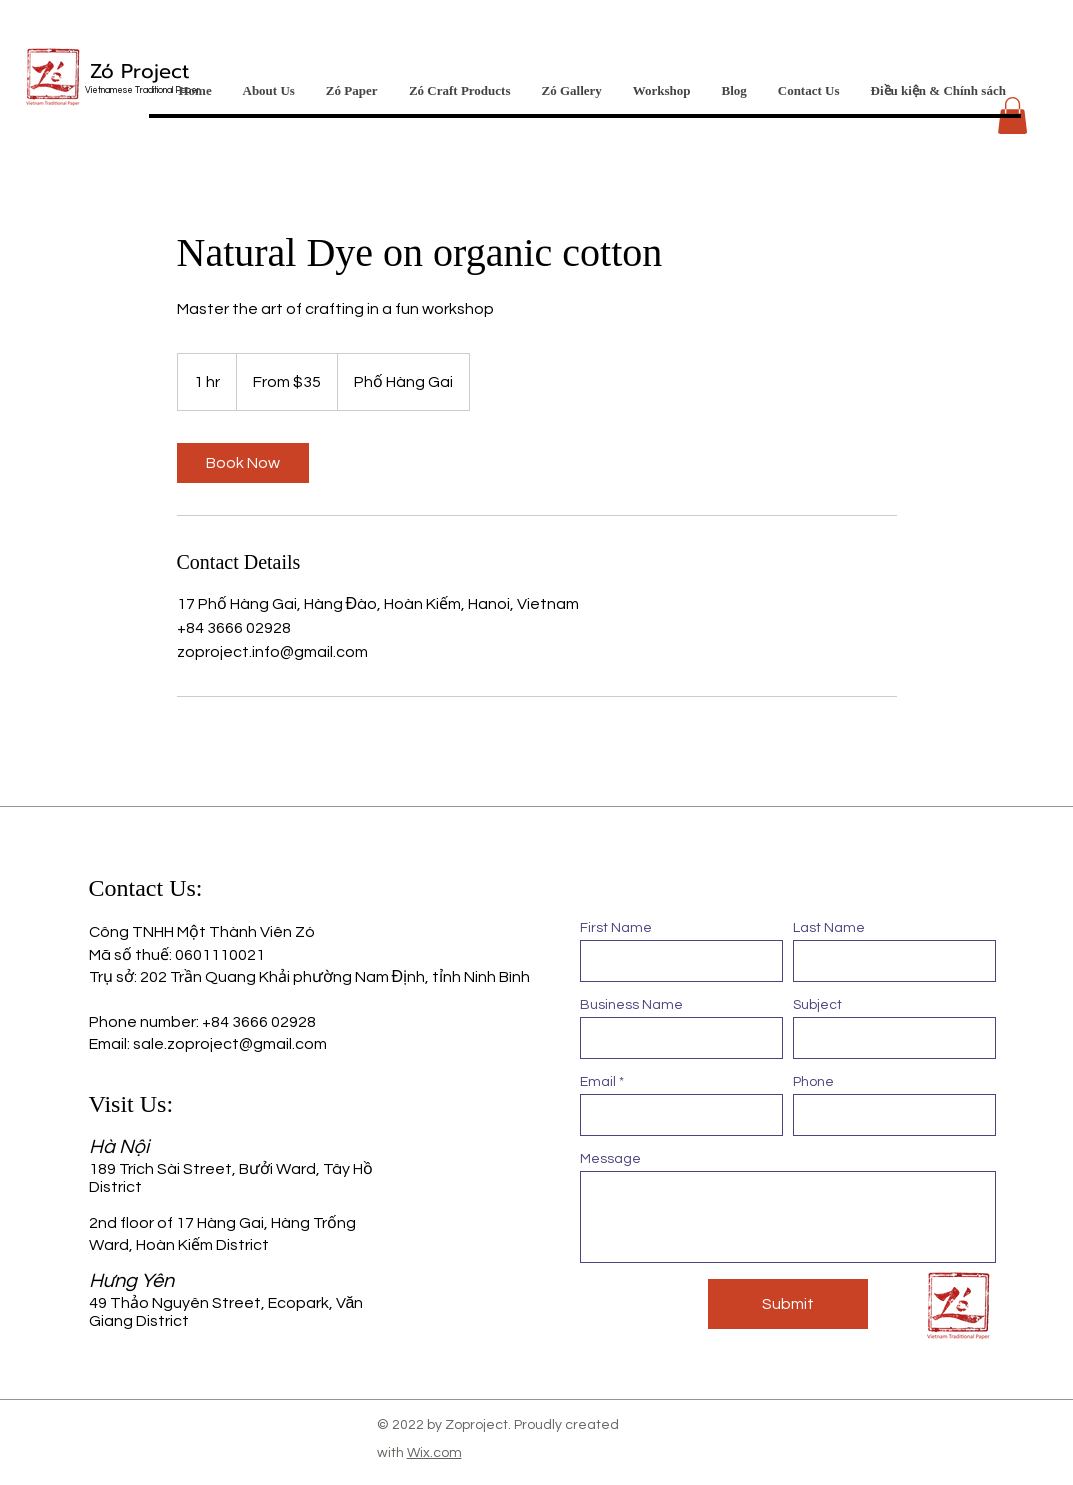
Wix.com (434, 1453)
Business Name (631, 1005)
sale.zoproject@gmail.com (230, 1044)
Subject (817, 1005)
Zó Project (139, 71)
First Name (616, 928)
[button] (1012, 115)
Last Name (829, 928)
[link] (243, 463)
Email (598, 1082)
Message (610, 1159)
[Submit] (788, 1304)
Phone (813, 1082)
